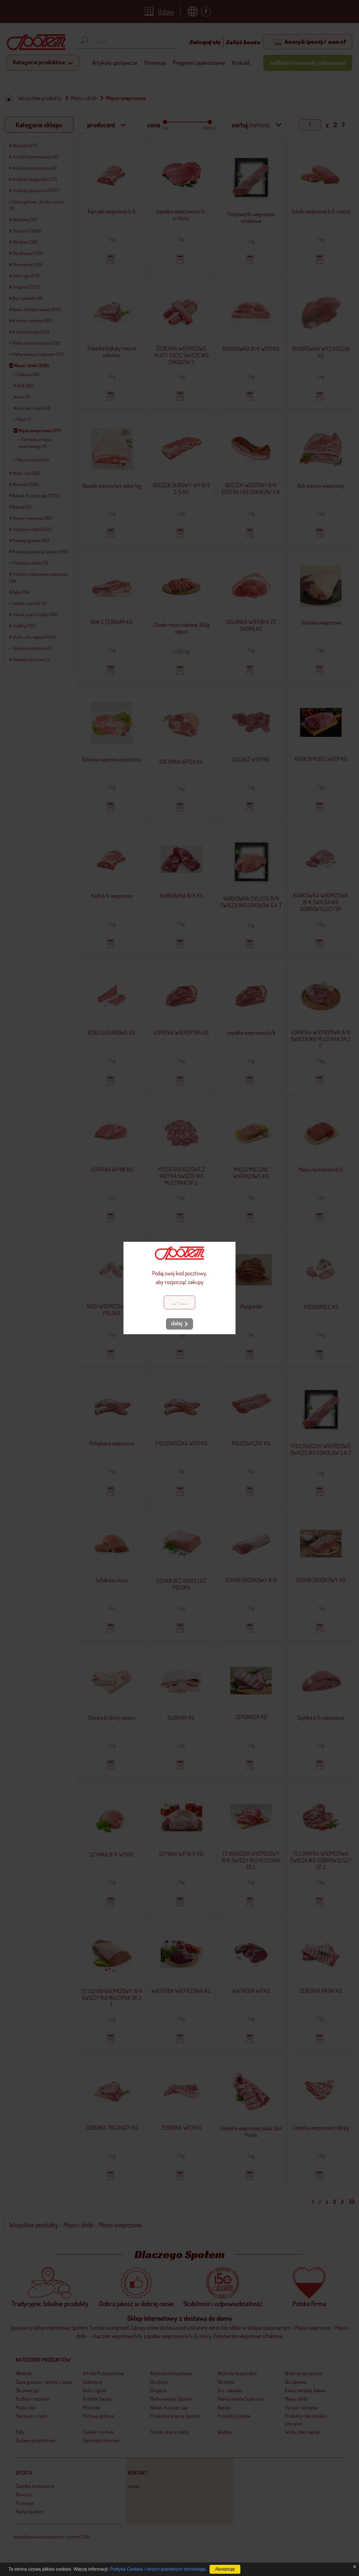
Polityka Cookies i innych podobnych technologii (158, 2569)
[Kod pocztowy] (179, 1302)
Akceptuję (225, 2569)
